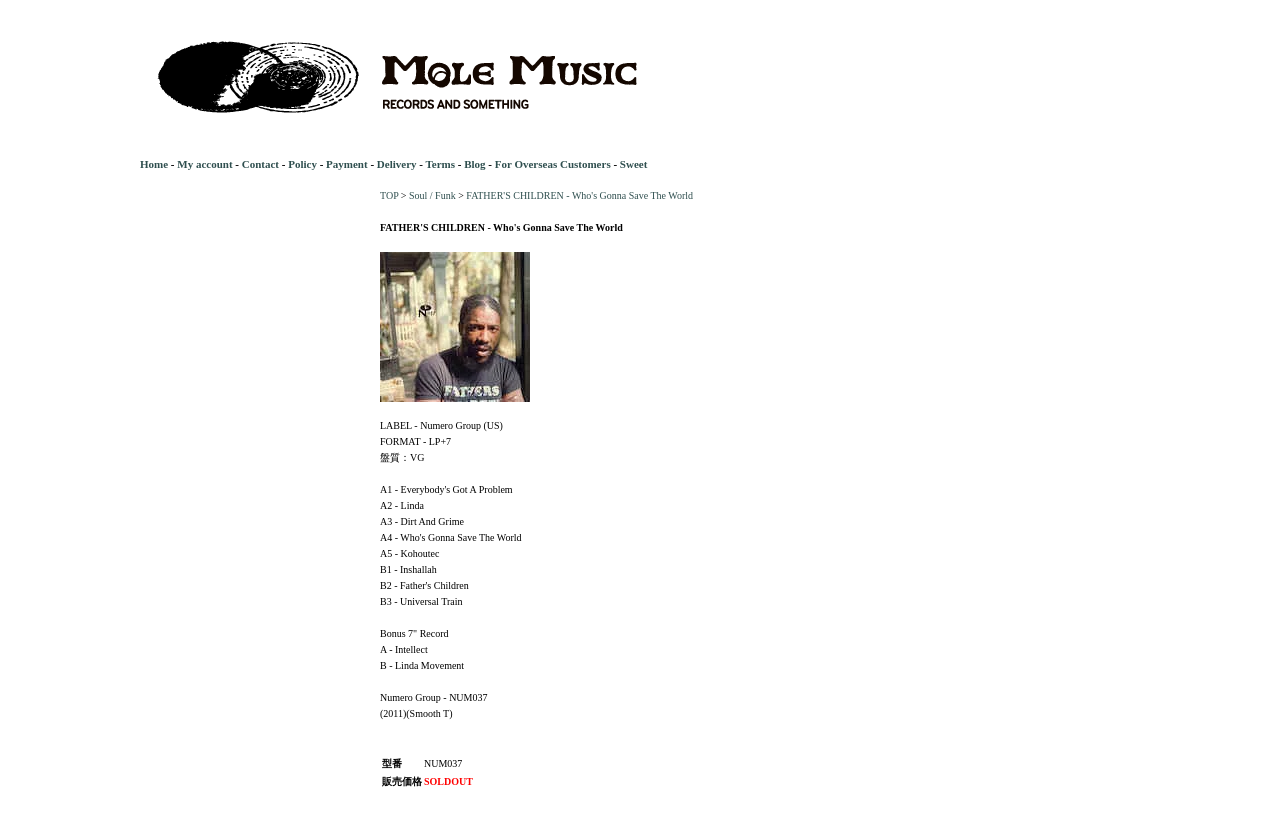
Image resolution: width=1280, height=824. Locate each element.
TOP (389, 195)
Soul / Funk (432, 195)
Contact (260, 164)
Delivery (397, 164)
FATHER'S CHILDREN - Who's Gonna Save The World (579, 195)
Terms (440, 164)
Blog (474, 164)
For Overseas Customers (553, 164)
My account (204, 164)
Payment (347, 164)
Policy (302, 164)
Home (154, 164)
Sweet (634, 164)
